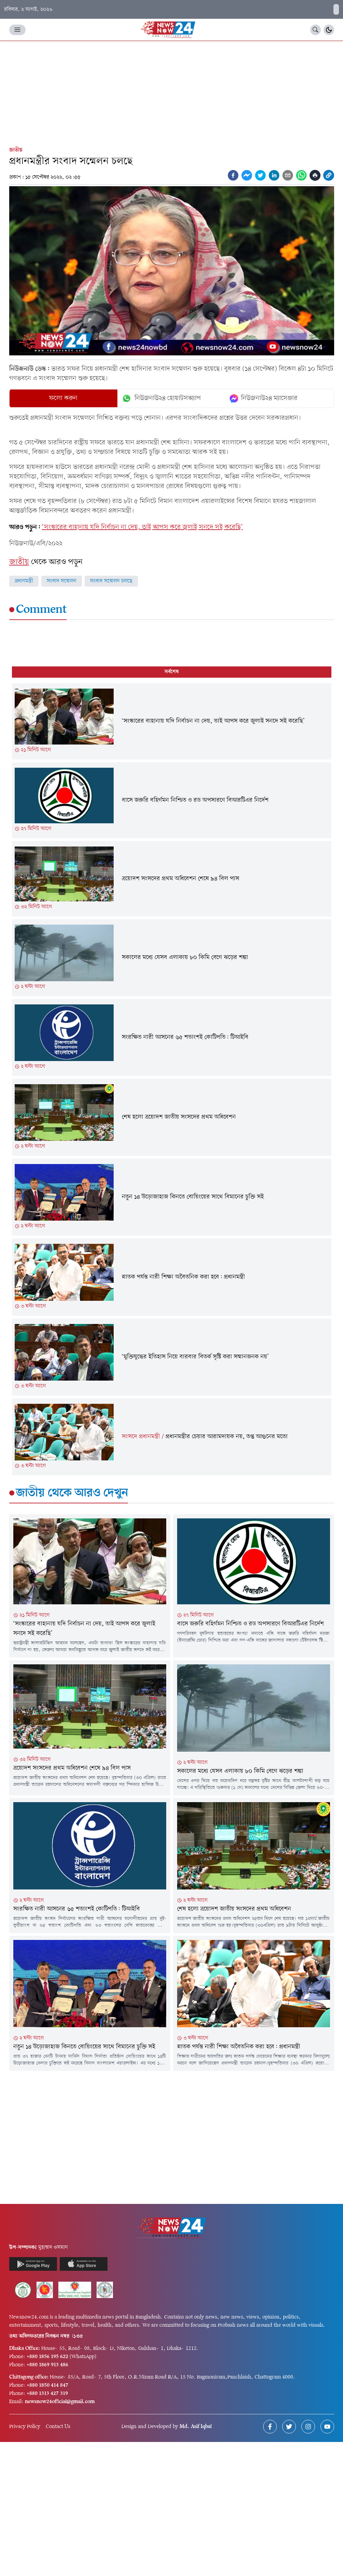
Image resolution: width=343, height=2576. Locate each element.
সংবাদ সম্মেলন (61, 581)
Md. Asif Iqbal (196, 2426)
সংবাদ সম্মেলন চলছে (111, 581)
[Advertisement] (171, 92)
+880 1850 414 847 (47, 2385)
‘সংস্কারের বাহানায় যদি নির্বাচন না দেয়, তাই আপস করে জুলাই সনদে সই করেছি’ (142, 527)
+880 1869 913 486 (47, 2365)
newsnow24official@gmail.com (60, 2401)
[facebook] (233, 175)
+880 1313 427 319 (47, 2393)
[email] (287, 175)
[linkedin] (274, 175)
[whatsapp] (301, 175)
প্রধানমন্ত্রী (24, 581)
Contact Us (58, 2426)
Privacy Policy (24, 2426)
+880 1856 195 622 (47, 2356)
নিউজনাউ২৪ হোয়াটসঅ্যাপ (161, 398)
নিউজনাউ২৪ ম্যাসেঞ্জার (264, 398)
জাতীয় (15, 150)
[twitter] (260, 175)
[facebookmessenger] (246, 175)
